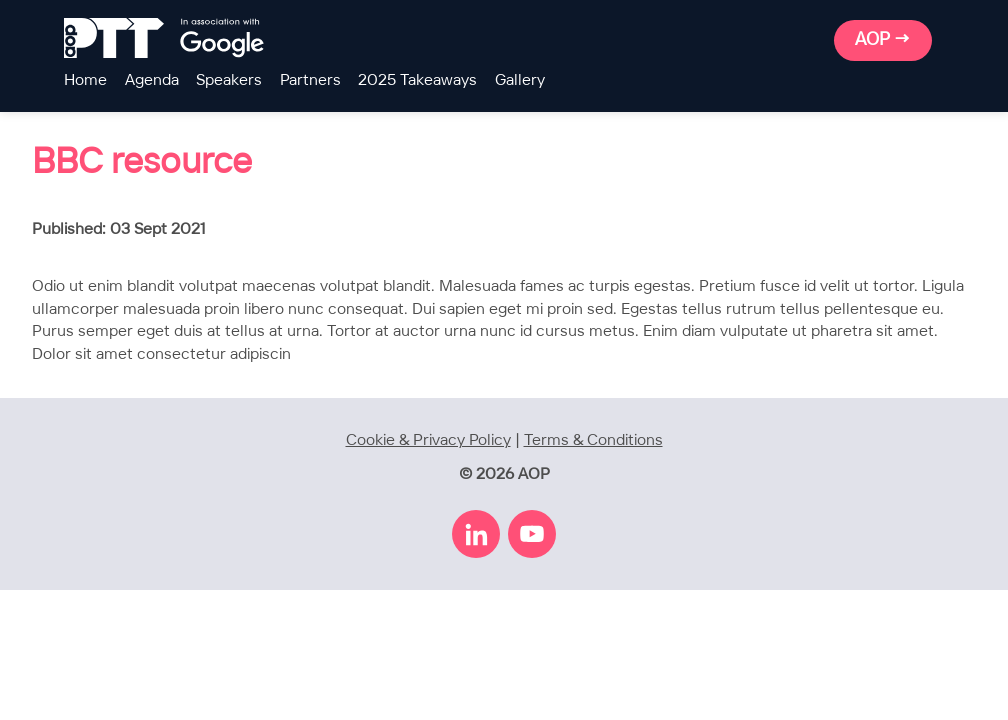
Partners (310, 80)
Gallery (520, 80)
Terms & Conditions (593, 440)
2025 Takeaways (417, 80)
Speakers (229, 80)
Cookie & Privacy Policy (428, 440)
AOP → (883, 40)
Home (85, 80)
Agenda (152, 80)
